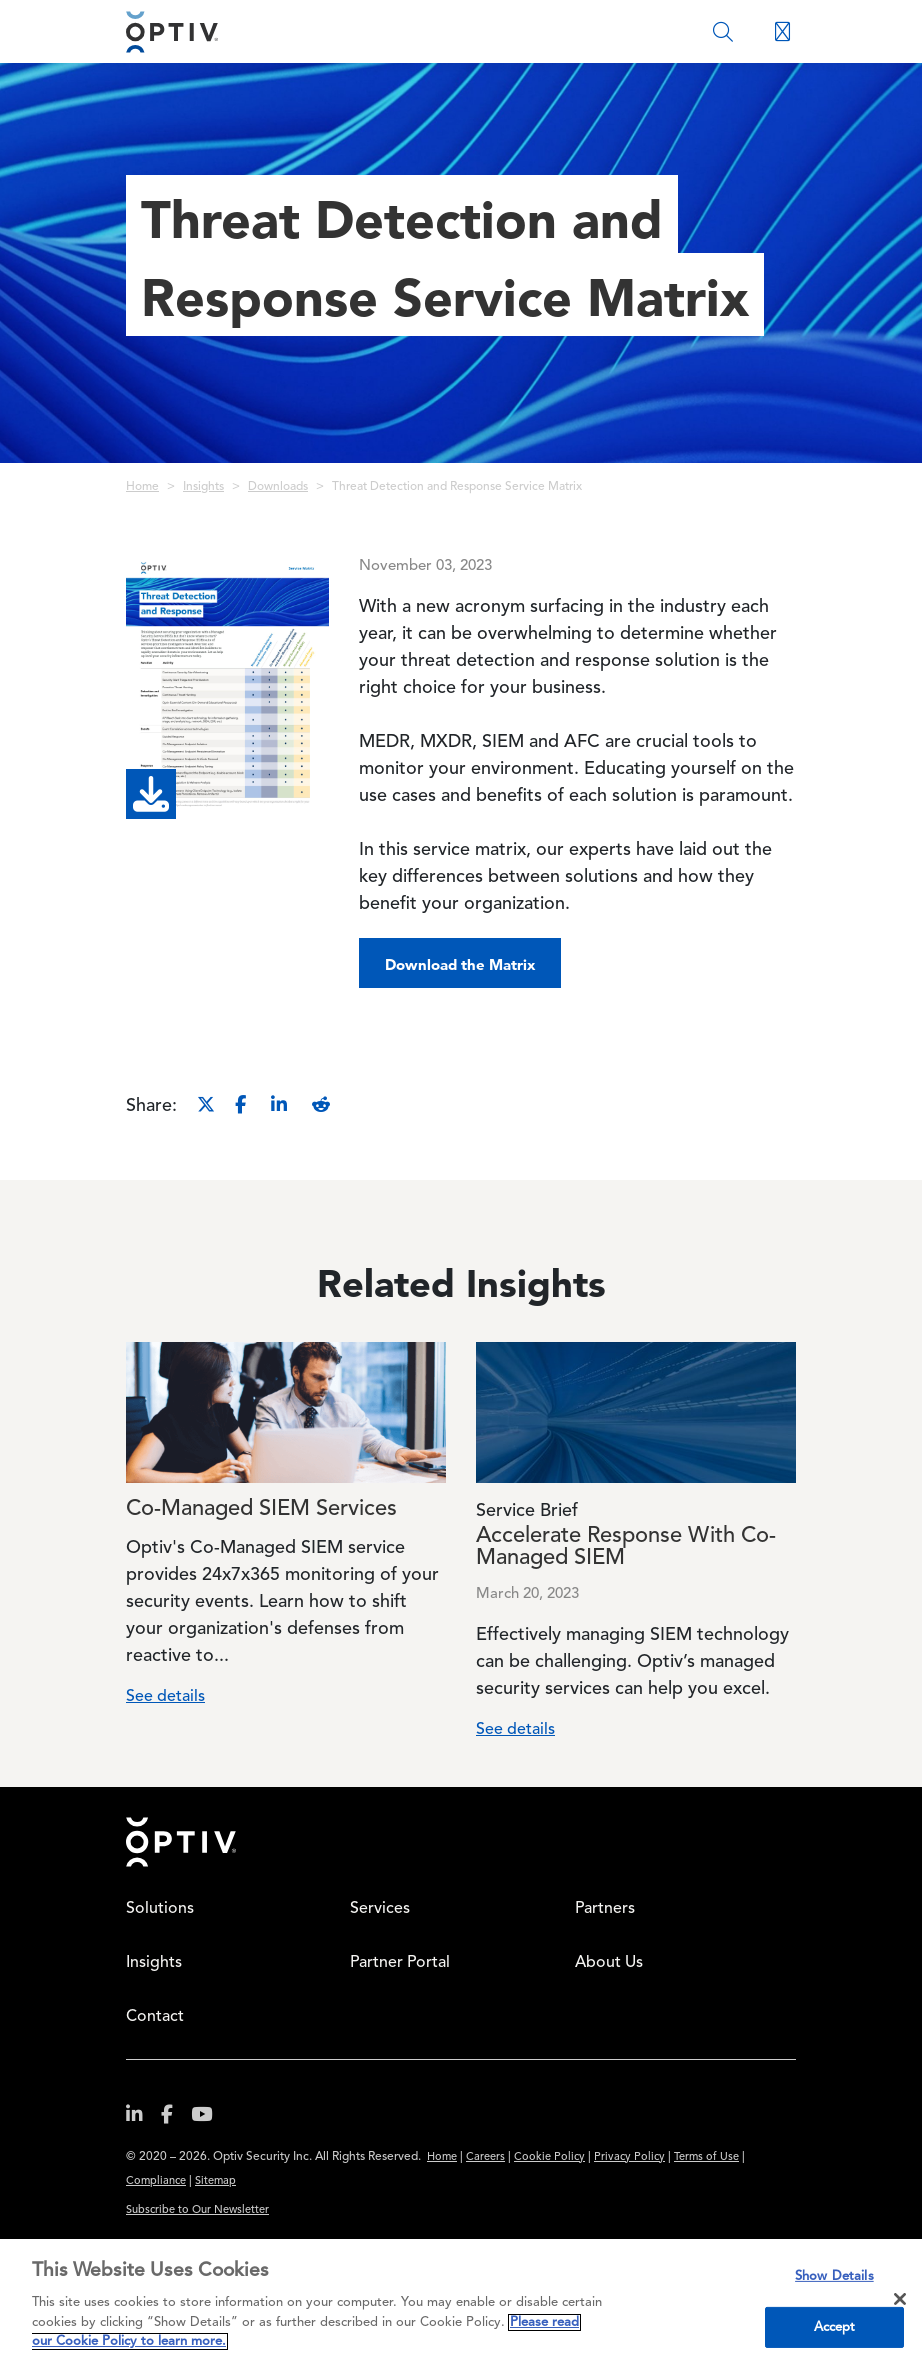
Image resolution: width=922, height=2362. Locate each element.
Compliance (156, 2181)
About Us (609, 1963)
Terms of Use (706, 2157)
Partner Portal (400, 1963)
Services (380, 1909)
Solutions (160, 1909)
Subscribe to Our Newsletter (197, 2210)
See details (515, 1730)
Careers (485, 2157)
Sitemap (215, 2181)
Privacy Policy (629, 2157)
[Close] (900, 2299)
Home (142, 487)
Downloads (278, 487)
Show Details (834, 2276)
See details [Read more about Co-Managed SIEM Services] (165, 1697)
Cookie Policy (549, 2157)
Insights (203, 487)
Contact (155, 2017)
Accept (835, 2327)
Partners (605, 1909)
